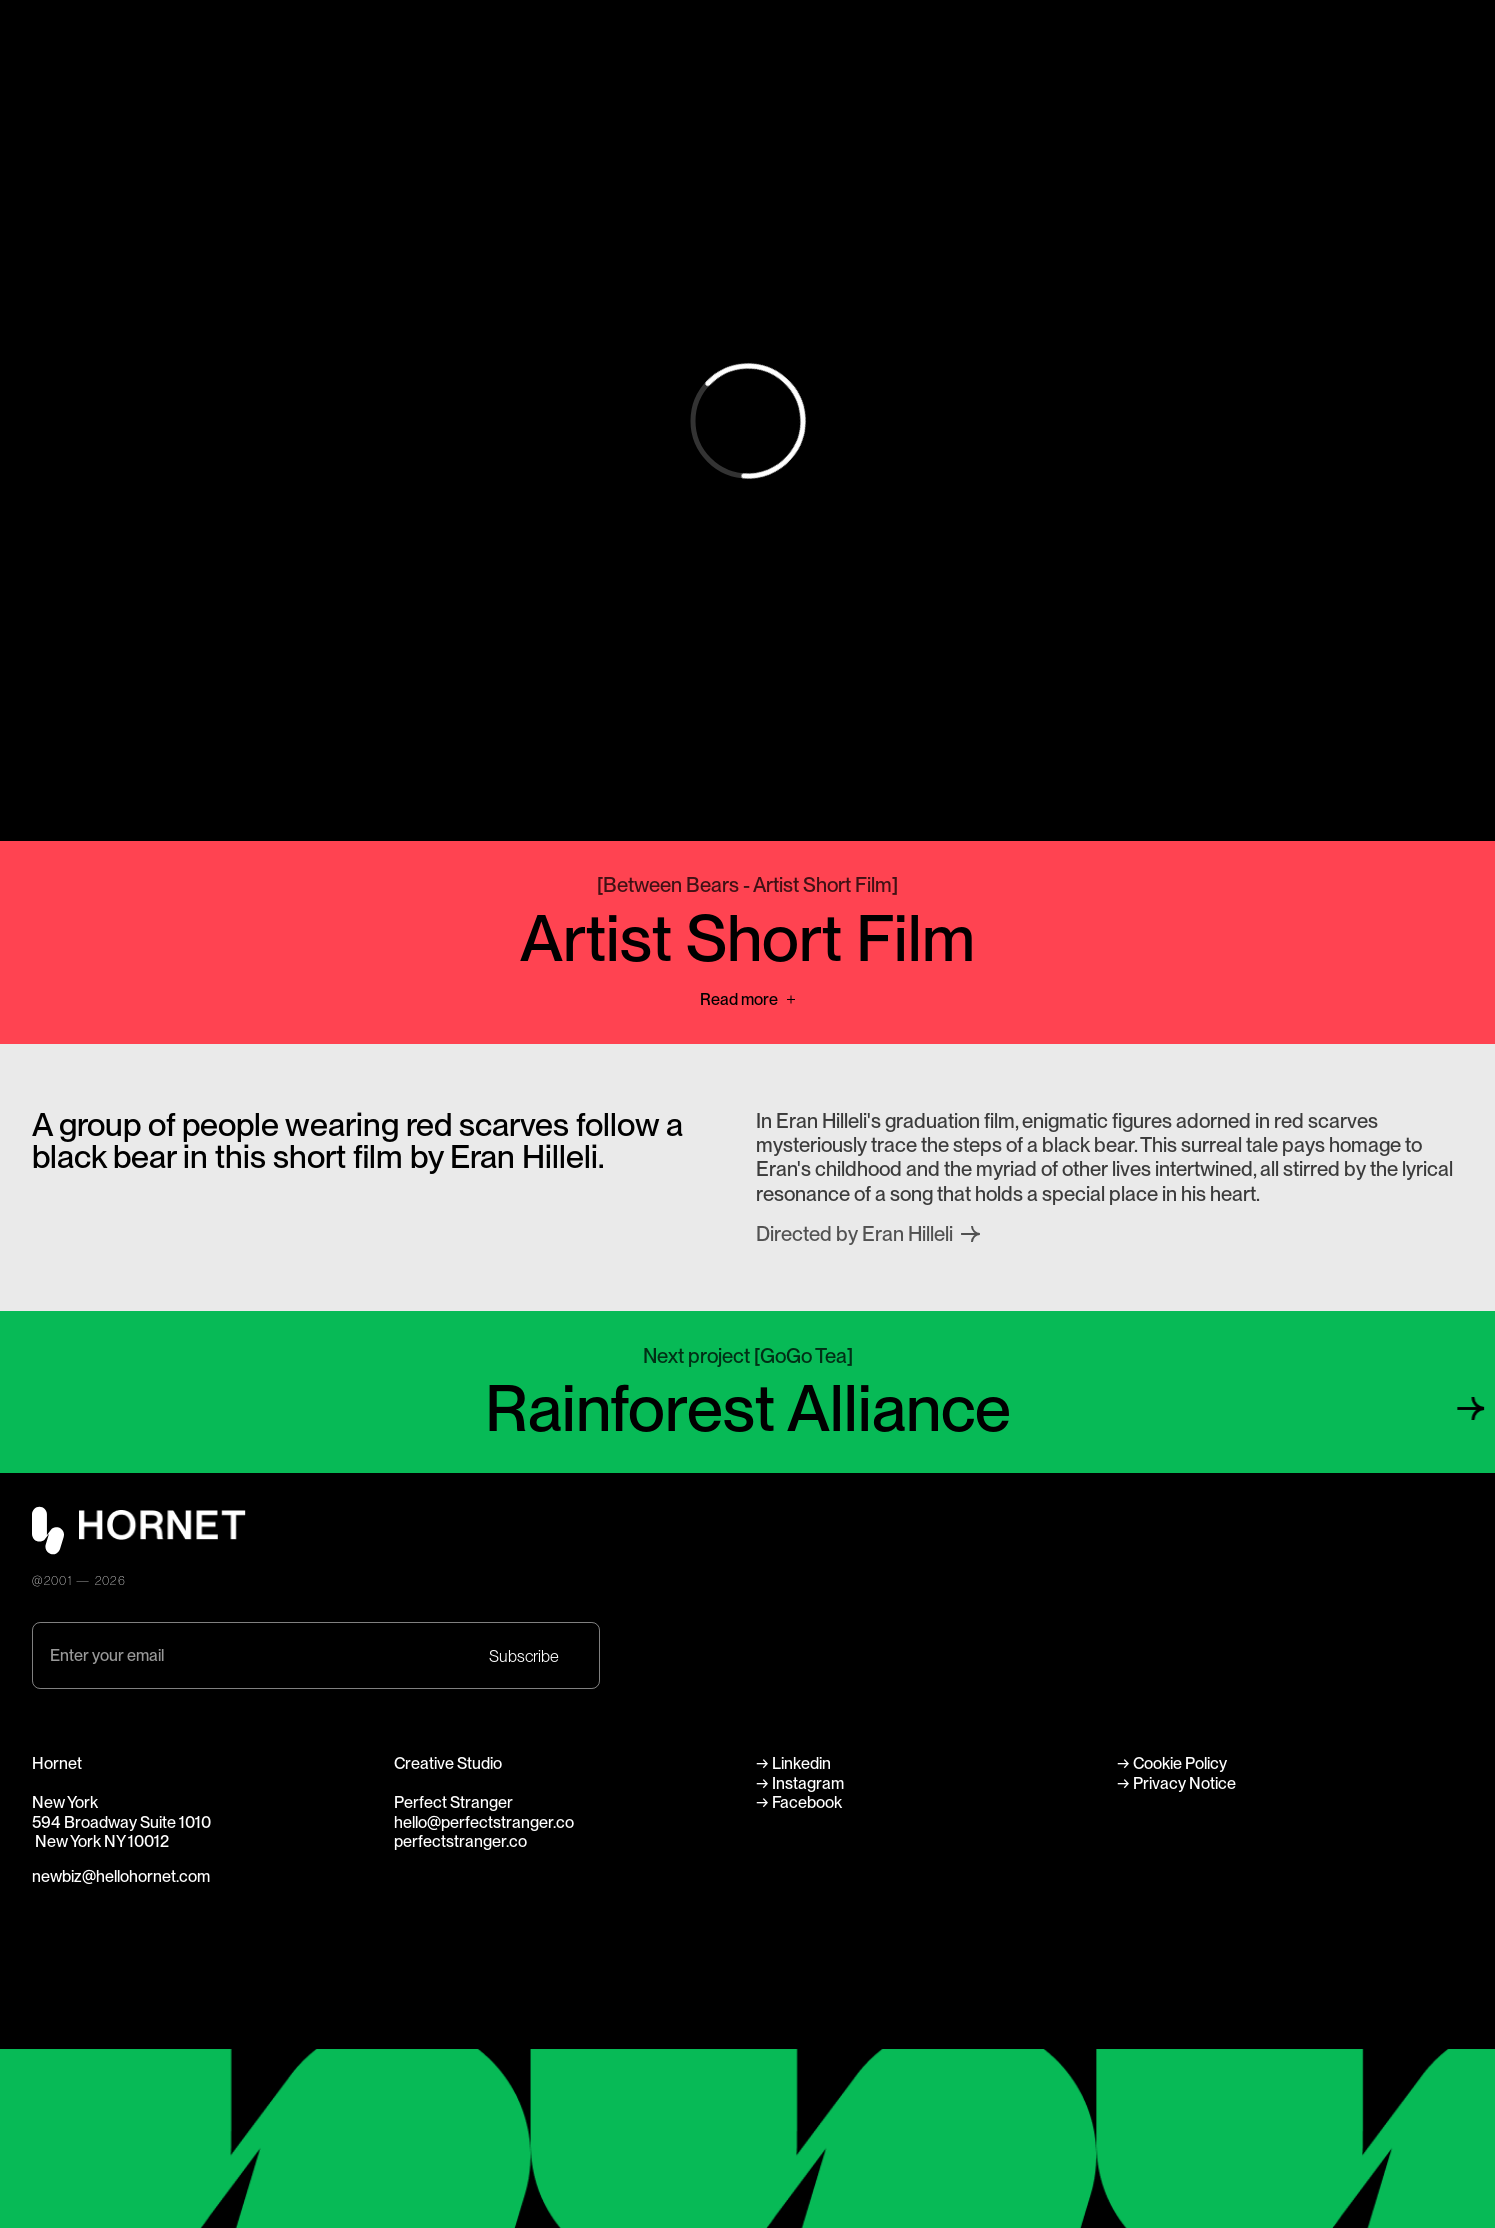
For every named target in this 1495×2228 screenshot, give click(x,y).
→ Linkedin (795, 1763)
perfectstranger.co (460, 1841)
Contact (1068, 85)
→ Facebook (799, 1802)
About (1061, 36)
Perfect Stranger (1403, 36)
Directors (781, 61)
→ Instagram (800, 1783)
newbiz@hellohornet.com (121, 1876)
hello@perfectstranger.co (484, 1822)
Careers (777, 85)
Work (766, 36)
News (1060, 61)
